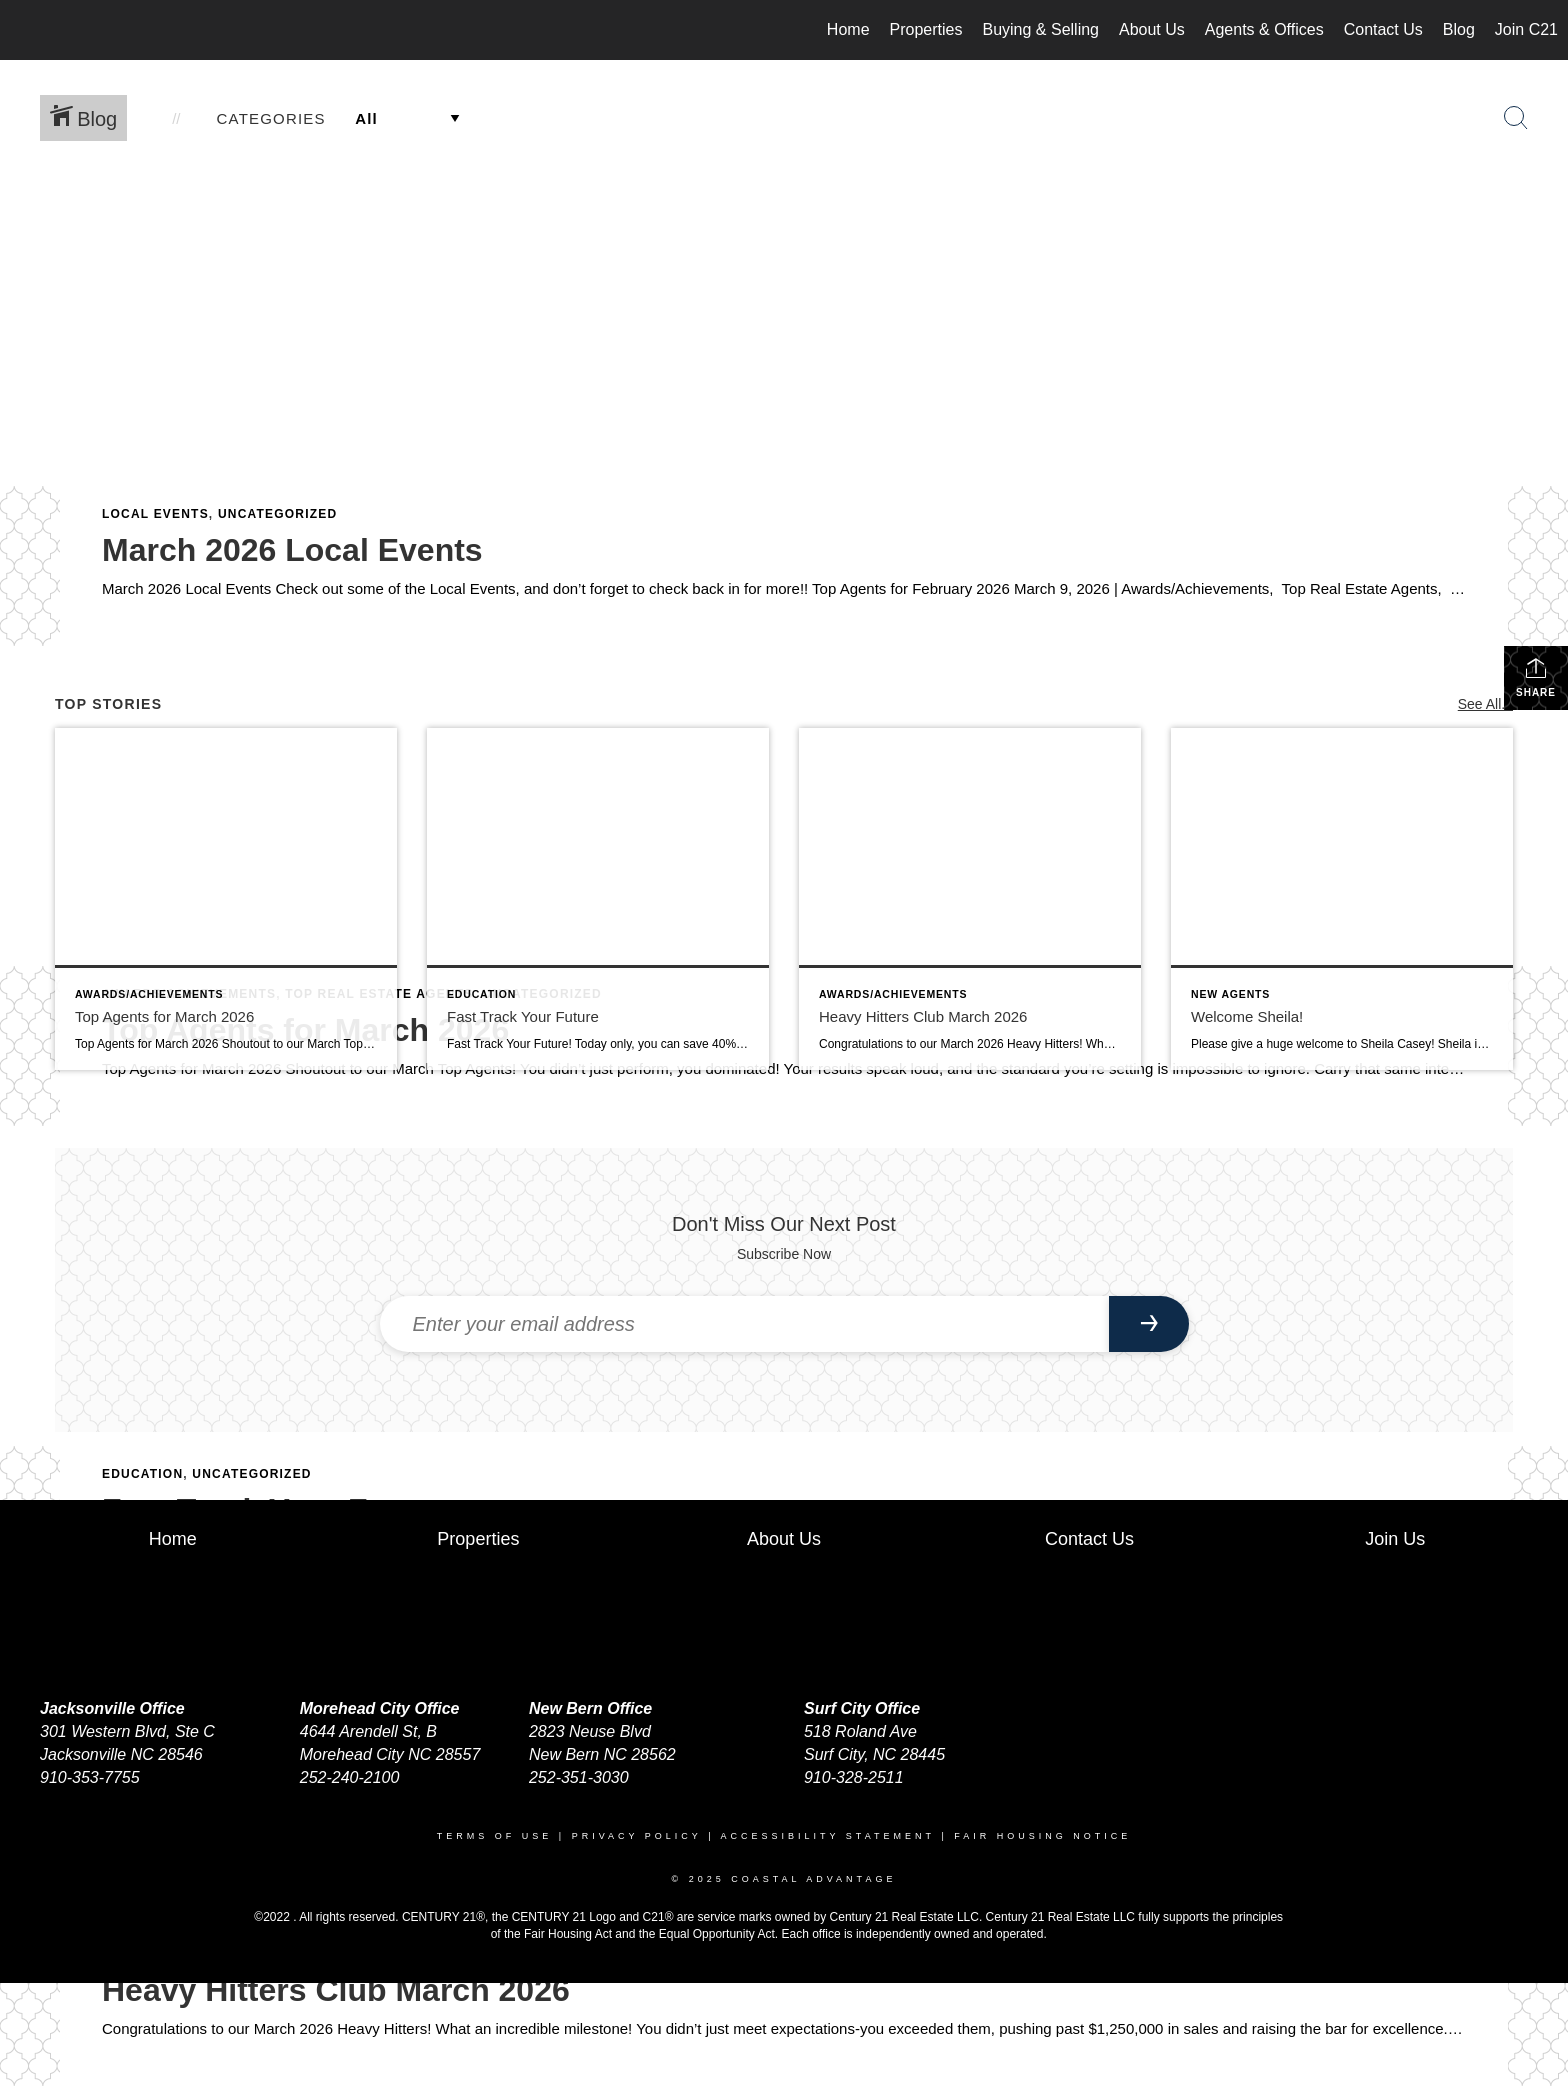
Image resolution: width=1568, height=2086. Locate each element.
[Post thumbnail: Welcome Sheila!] (1342, 899)
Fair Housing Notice (1042, 1836)
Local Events (155, 514)
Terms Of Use (495, 1836)
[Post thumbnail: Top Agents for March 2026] (226, 899)
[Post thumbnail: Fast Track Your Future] (598, 899)
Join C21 (1526, 29)
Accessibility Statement (828, 1836)
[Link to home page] (25, 30)
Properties (926, 29)
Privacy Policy (637, 1836)
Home (848, 29)
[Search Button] (1516, 118)
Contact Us (1383, 29)
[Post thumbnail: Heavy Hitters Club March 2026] (970, 899)
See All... (1485, 704)
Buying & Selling (1040, 29)
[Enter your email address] (744, 1324)
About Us (1152, 29)
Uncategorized (277, 514)
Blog (1459, 29)
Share (1536, 677)
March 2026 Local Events (292, 550)
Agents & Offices (1264, 29)
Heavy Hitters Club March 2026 (336, 1990)
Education (142, 1474)
